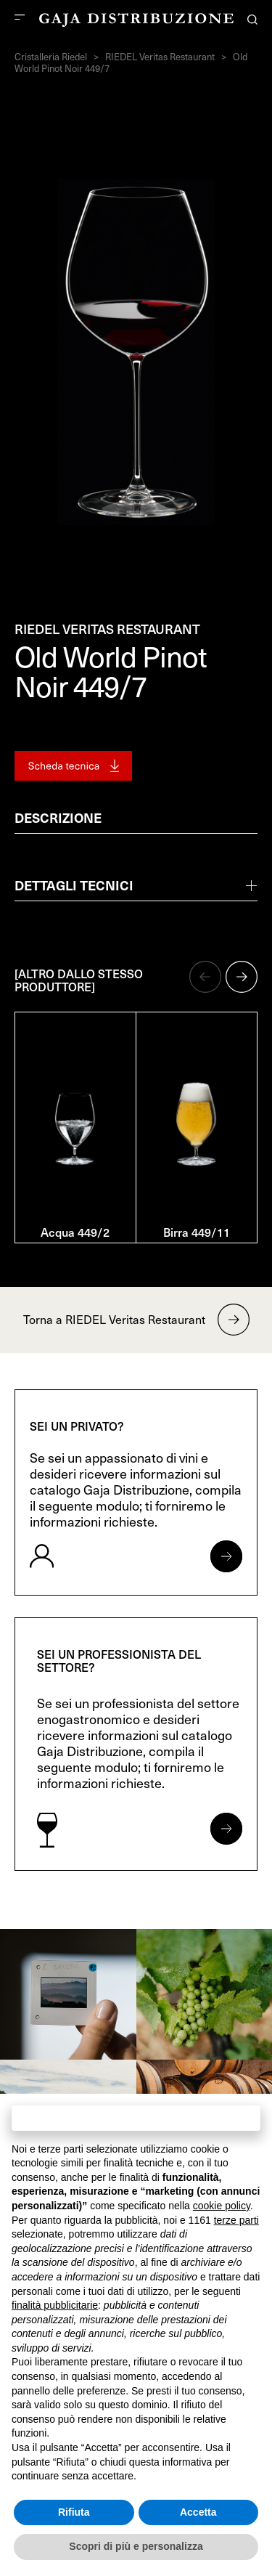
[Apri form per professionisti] (226, 1829)
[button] (205, 977)
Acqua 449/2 (75, 1232)
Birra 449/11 (196, 1232)
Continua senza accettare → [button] (136, 2117)
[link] (68, 1994)
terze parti (236, 2220)
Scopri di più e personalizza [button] (135, 2546)
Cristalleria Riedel (51, 56)
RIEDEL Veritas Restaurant (160, 56)
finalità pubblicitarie (55, 2305)
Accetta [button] (198, 2512)
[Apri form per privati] (226, 1556)
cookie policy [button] (221, 2205)
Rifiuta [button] (74, 2512)
